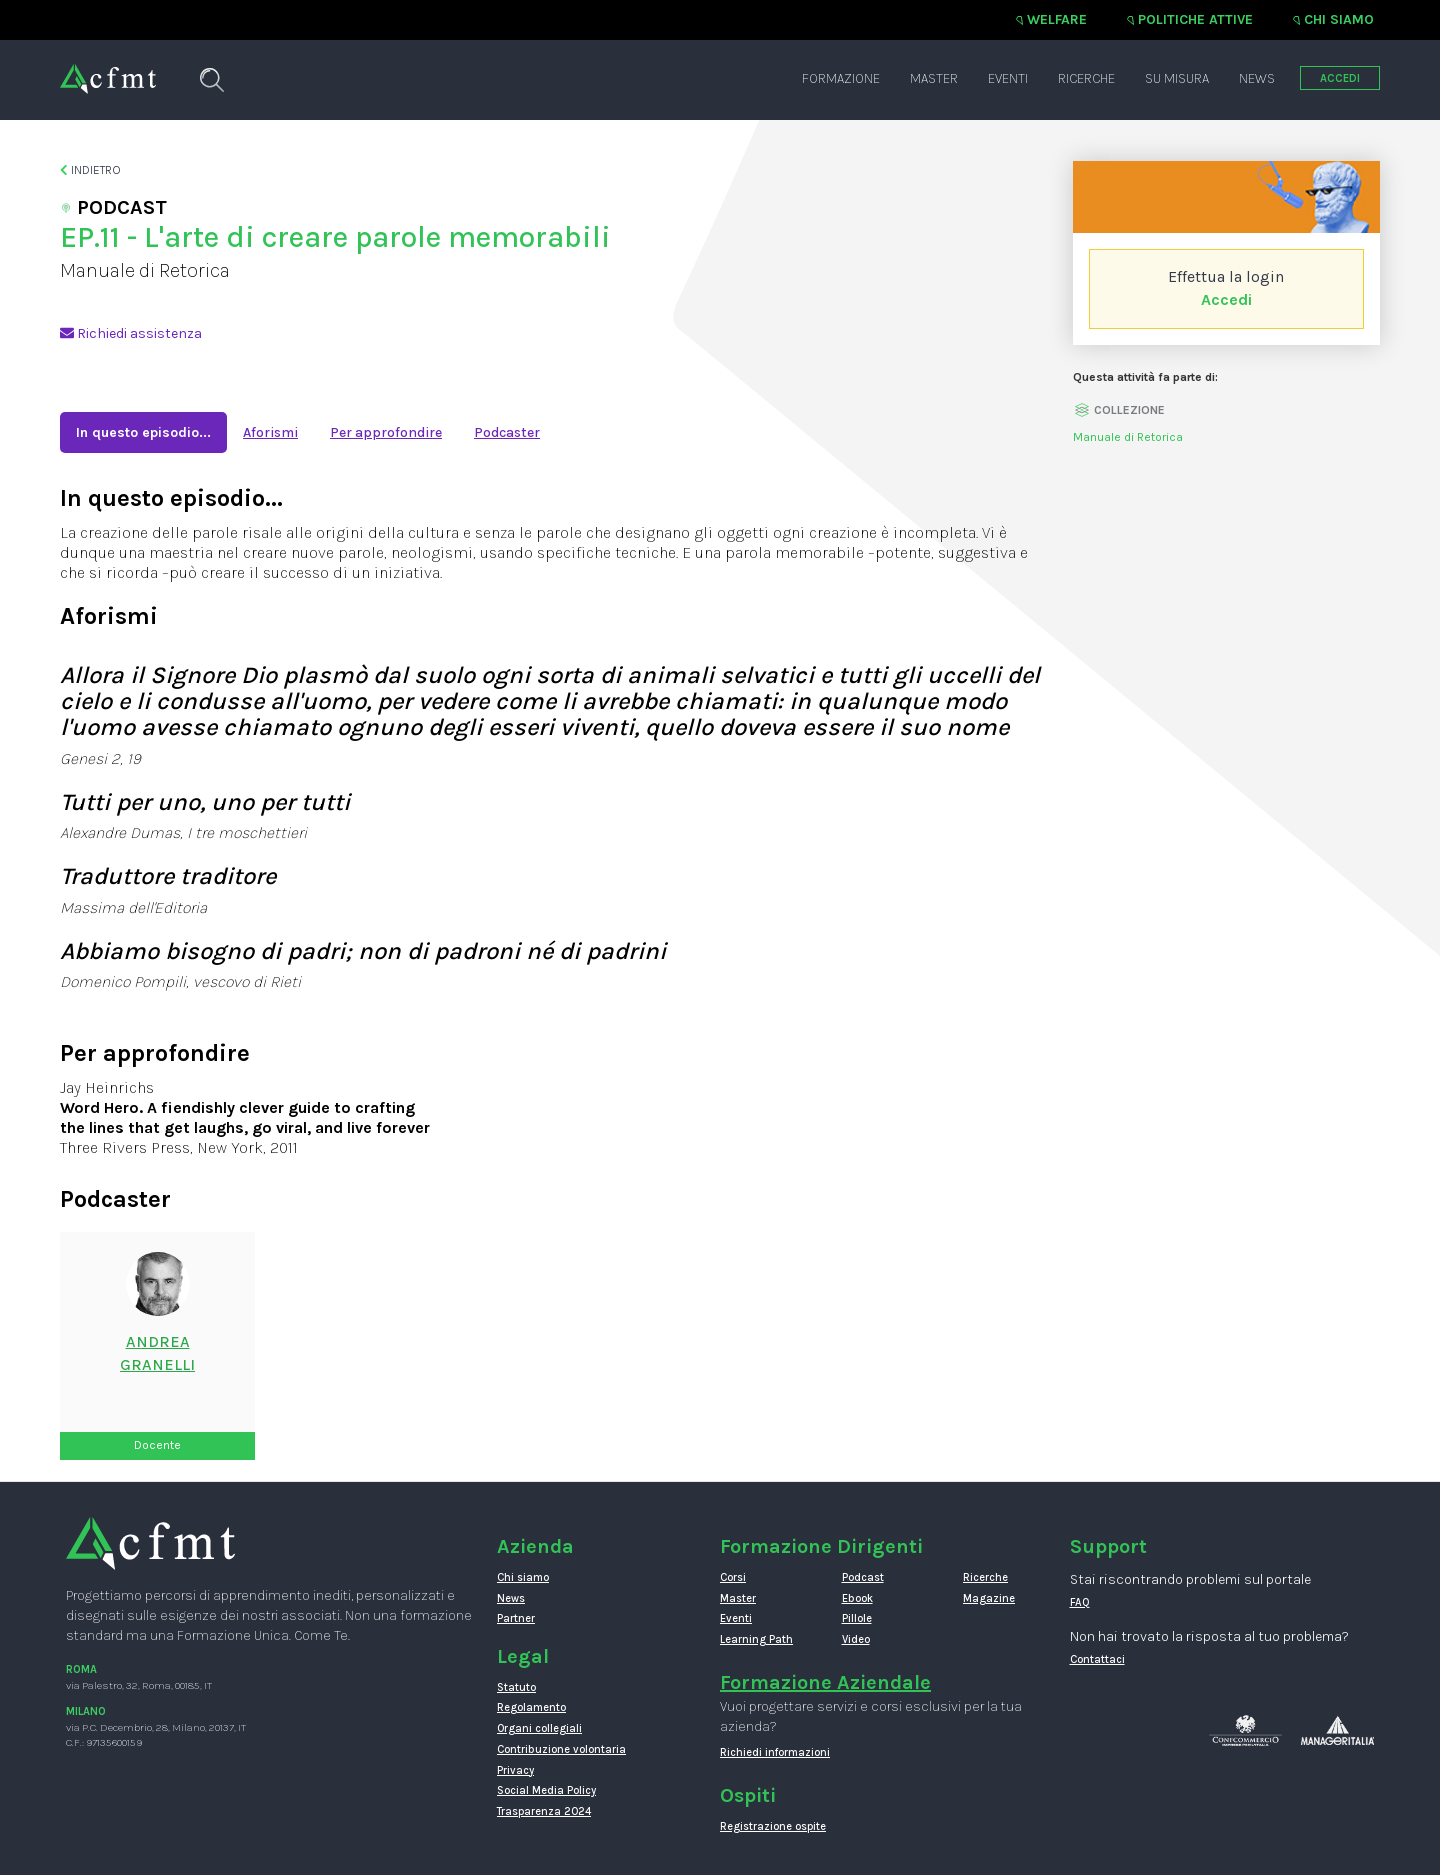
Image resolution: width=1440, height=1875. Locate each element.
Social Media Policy (546, 1790)
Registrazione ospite (773, 1826)
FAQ (1080, 1602)
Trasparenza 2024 (544, 1811)
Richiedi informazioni (775, 1752)
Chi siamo (1339, 19)
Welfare (1057, 19)
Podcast (863, 1577)
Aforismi (270, 432)
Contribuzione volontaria (561, 1749)
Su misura (1177, 78)
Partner (516, 1618)
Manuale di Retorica (1128, 437)
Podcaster (507, 432)
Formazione (841, 78)
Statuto (516, 1687)
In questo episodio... (143, 432)
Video (856, 1639)
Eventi (1008, 78)
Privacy (515, 1770)
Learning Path (756, 1639)
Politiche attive (1195, 19)
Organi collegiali (539, 1728)
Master (934, 78)
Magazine (989, 1598)
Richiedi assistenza (131, 333)
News (1257, 78)
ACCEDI (1340, 78)
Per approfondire (386, 432)
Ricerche (1086, 78)
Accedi (1226, 299)
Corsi (733, 1577)
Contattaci (1097, 1659)
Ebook (857, 1598)
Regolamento (531, 1707)
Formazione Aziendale (825, 1682)
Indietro (90, 170)
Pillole (857, 1618)
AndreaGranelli (157, 1353)
